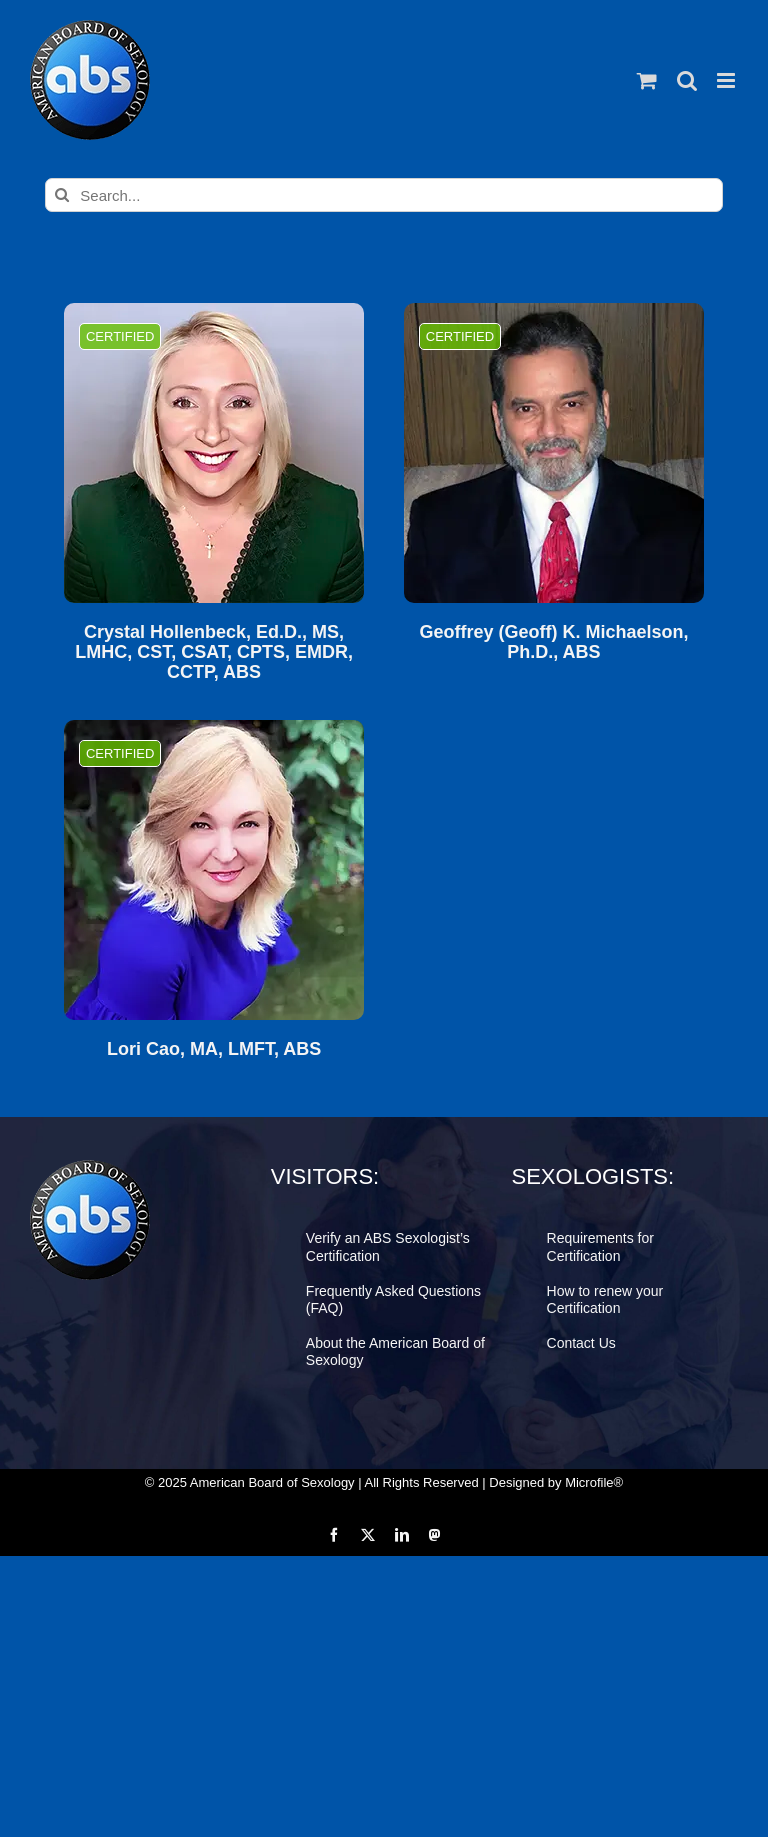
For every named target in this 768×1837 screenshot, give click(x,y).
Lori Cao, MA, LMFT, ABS (214, 1049)
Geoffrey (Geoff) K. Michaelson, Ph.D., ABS (553, 642)
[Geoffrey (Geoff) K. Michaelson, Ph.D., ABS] (554, 453)
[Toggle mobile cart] (647, 80)
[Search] (62, 195)
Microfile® (594, 1482)
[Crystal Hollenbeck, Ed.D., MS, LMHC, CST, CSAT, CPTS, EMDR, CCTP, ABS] (214, 453)
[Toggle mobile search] (687, 80)
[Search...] (383, 195)
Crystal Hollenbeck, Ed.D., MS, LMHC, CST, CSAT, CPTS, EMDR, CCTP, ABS (214, 652)
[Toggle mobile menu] (727, 80)
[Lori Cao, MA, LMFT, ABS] (214, 870)
